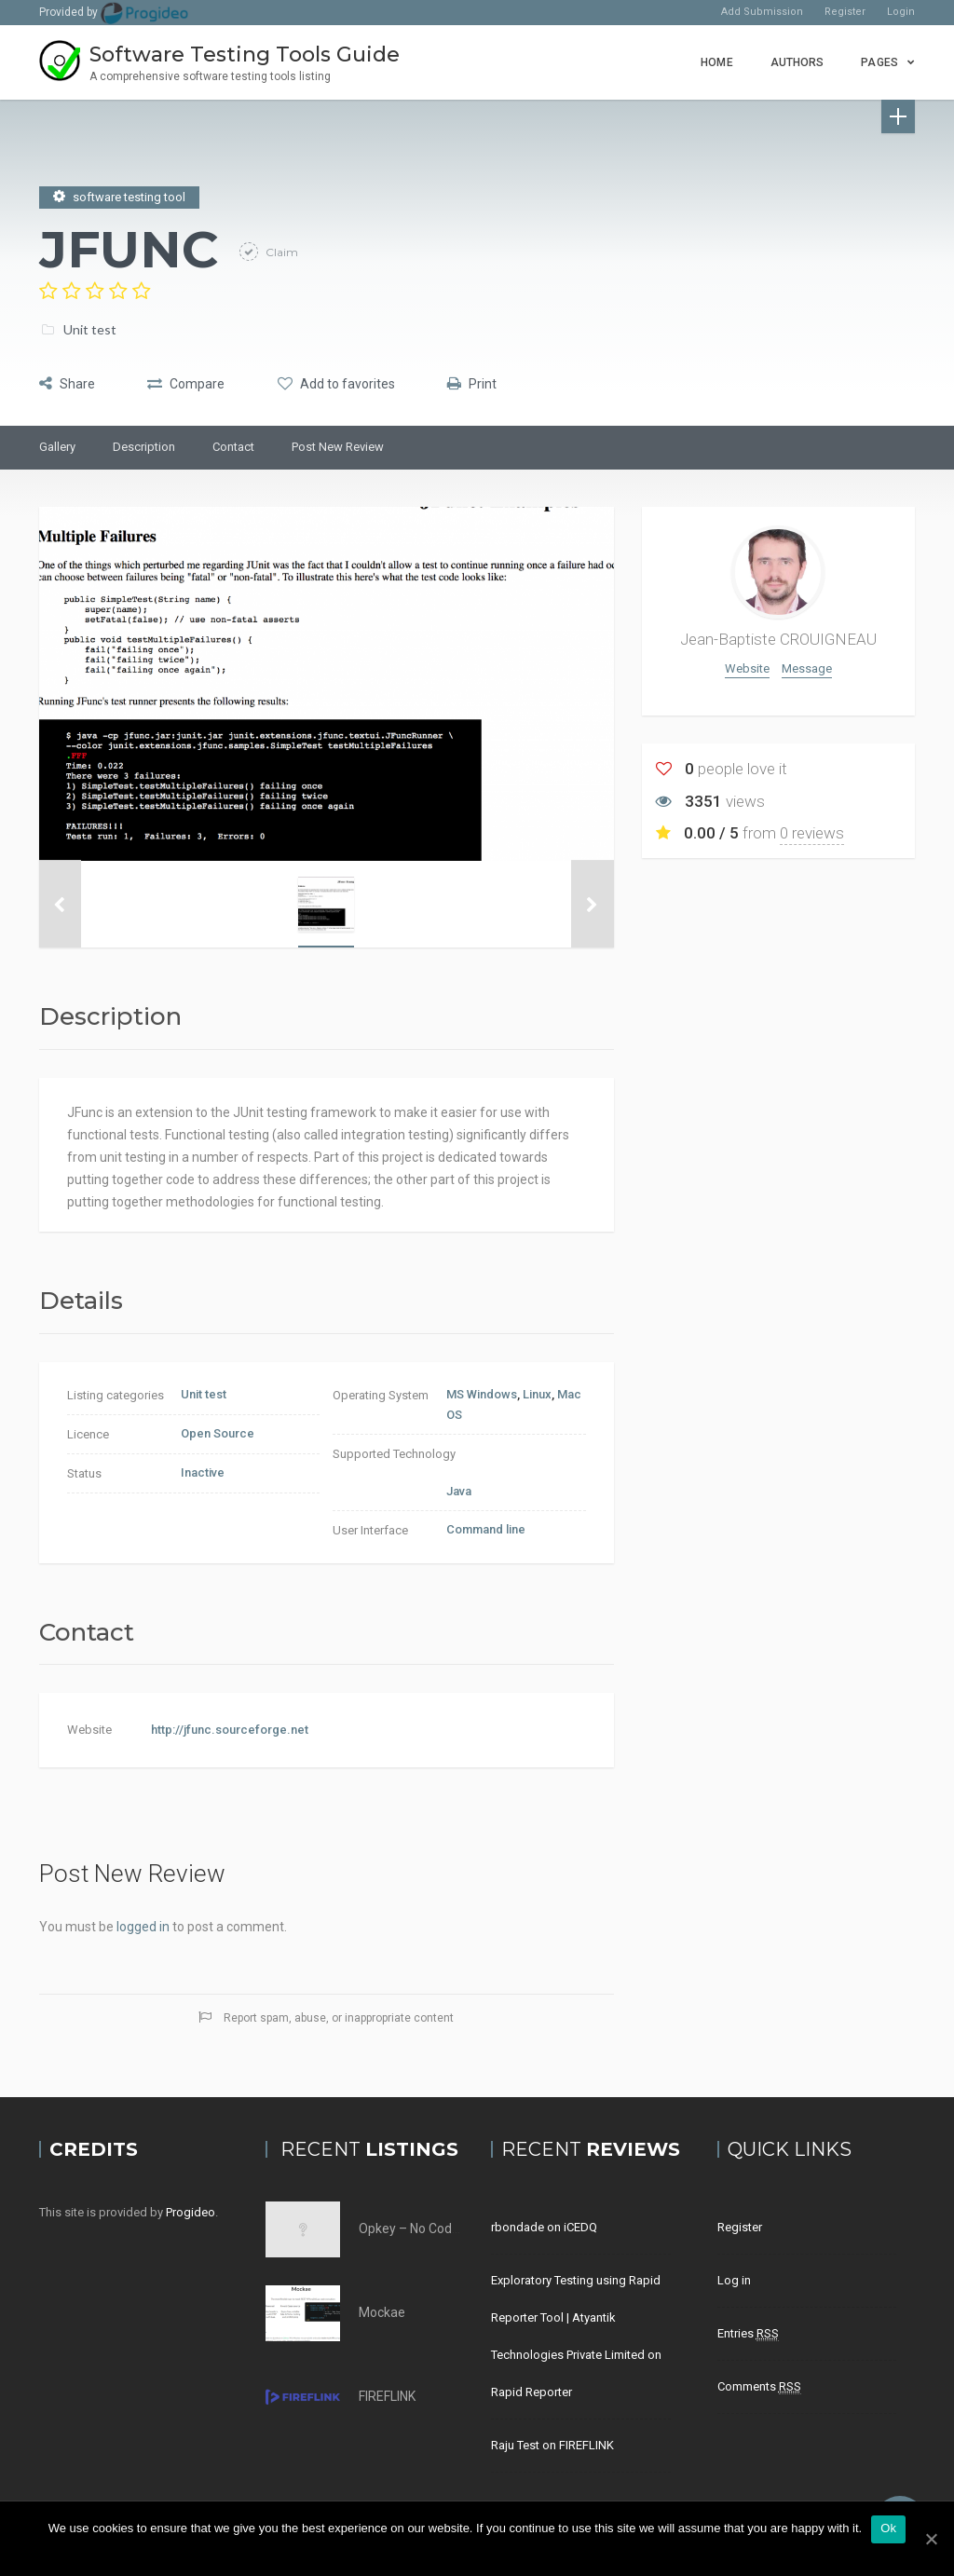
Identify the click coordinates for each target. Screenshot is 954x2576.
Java (458, 1491)
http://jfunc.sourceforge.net (229, 1730)
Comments (759, 2386)
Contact (233, 447)
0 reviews (812, 833)
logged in (143, 1926)
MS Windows (481, 1394)
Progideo (190, 2212)
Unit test (89, 327)
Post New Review (338, 447)
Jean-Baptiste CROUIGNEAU (778, 639)
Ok (888, 2528)
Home (716, 62)
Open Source (217, 1433)
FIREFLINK (387, 2396)
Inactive (203, 1472)
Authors (797, 62)
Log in (734, 2280)
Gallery (57, 447)
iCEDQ (580, 2227)
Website (747, 668)
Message (807, 668)
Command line (485, 1529)
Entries (748, 2333)
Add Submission (762, 12)
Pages (879, 62)
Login (901, 12)
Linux (537, 1394)
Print (490, 382)
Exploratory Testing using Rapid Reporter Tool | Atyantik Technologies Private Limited (576, 2317)
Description (144, 447)
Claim (280, 251)
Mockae (382, 2312)
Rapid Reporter (531, 2392)
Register (845, 12)
